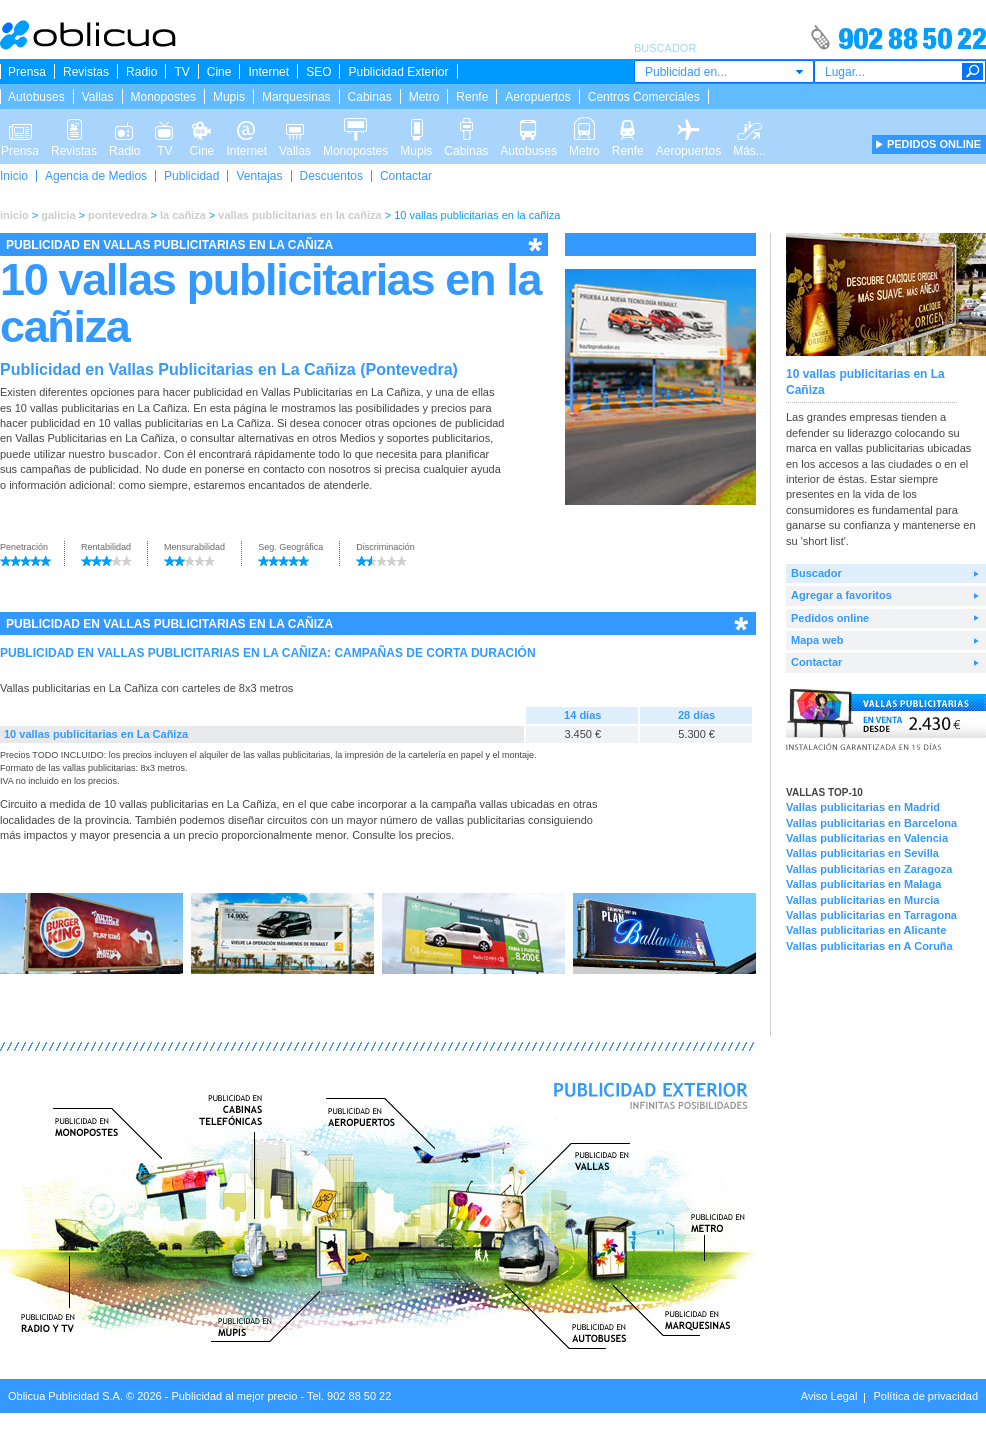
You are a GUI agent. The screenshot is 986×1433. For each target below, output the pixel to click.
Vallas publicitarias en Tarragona (871, 915)
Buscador (816, 573)
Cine (219, 72)
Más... (749, 128)
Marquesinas (296, 97)
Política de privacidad (925, 1396)
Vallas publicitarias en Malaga (863, 884)
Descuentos (331, 176)
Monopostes (163, 97)
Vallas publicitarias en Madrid (863, 807)
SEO (318, 72)
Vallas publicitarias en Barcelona (871, 823)
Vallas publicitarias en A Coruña (869, 946)
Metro (424, 97)
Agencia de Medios (96, 176)
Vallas (98, 97)
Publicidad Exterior (398, 72)
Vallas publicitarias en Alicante (866, 930)
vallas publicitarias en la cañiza (299, 215)
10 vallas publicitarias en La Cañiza (96, 734)
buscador (133, 454)
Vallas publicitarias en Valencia (867, 838)
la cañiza (183, 215)
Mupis (229, 97)
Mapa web (817, 640)
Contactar (406, 176)
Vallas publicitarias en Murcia (862, 900)
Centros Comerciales (644, 97)
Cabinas (370, 97)
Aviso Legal (829, 1396)
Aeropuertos (537, 97)
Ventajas (259, 176)
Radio (141, 72)
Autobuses (36, 97)
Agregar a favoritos (841, 595)
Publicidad (191, 176)
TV (181, 72)
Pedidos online (830, 618)
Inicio (14, 176)
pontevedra (117, 215)
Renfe (472, 97)
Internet (268, 72)
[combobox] (724, 71)
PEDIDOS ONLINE (934, 144)
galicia (58, 215)
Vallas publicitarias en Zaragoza (869, 869)
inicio (14, 215)
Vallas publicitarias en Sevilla (862, 853)
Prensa (27, 72)
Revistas (86, 72)
